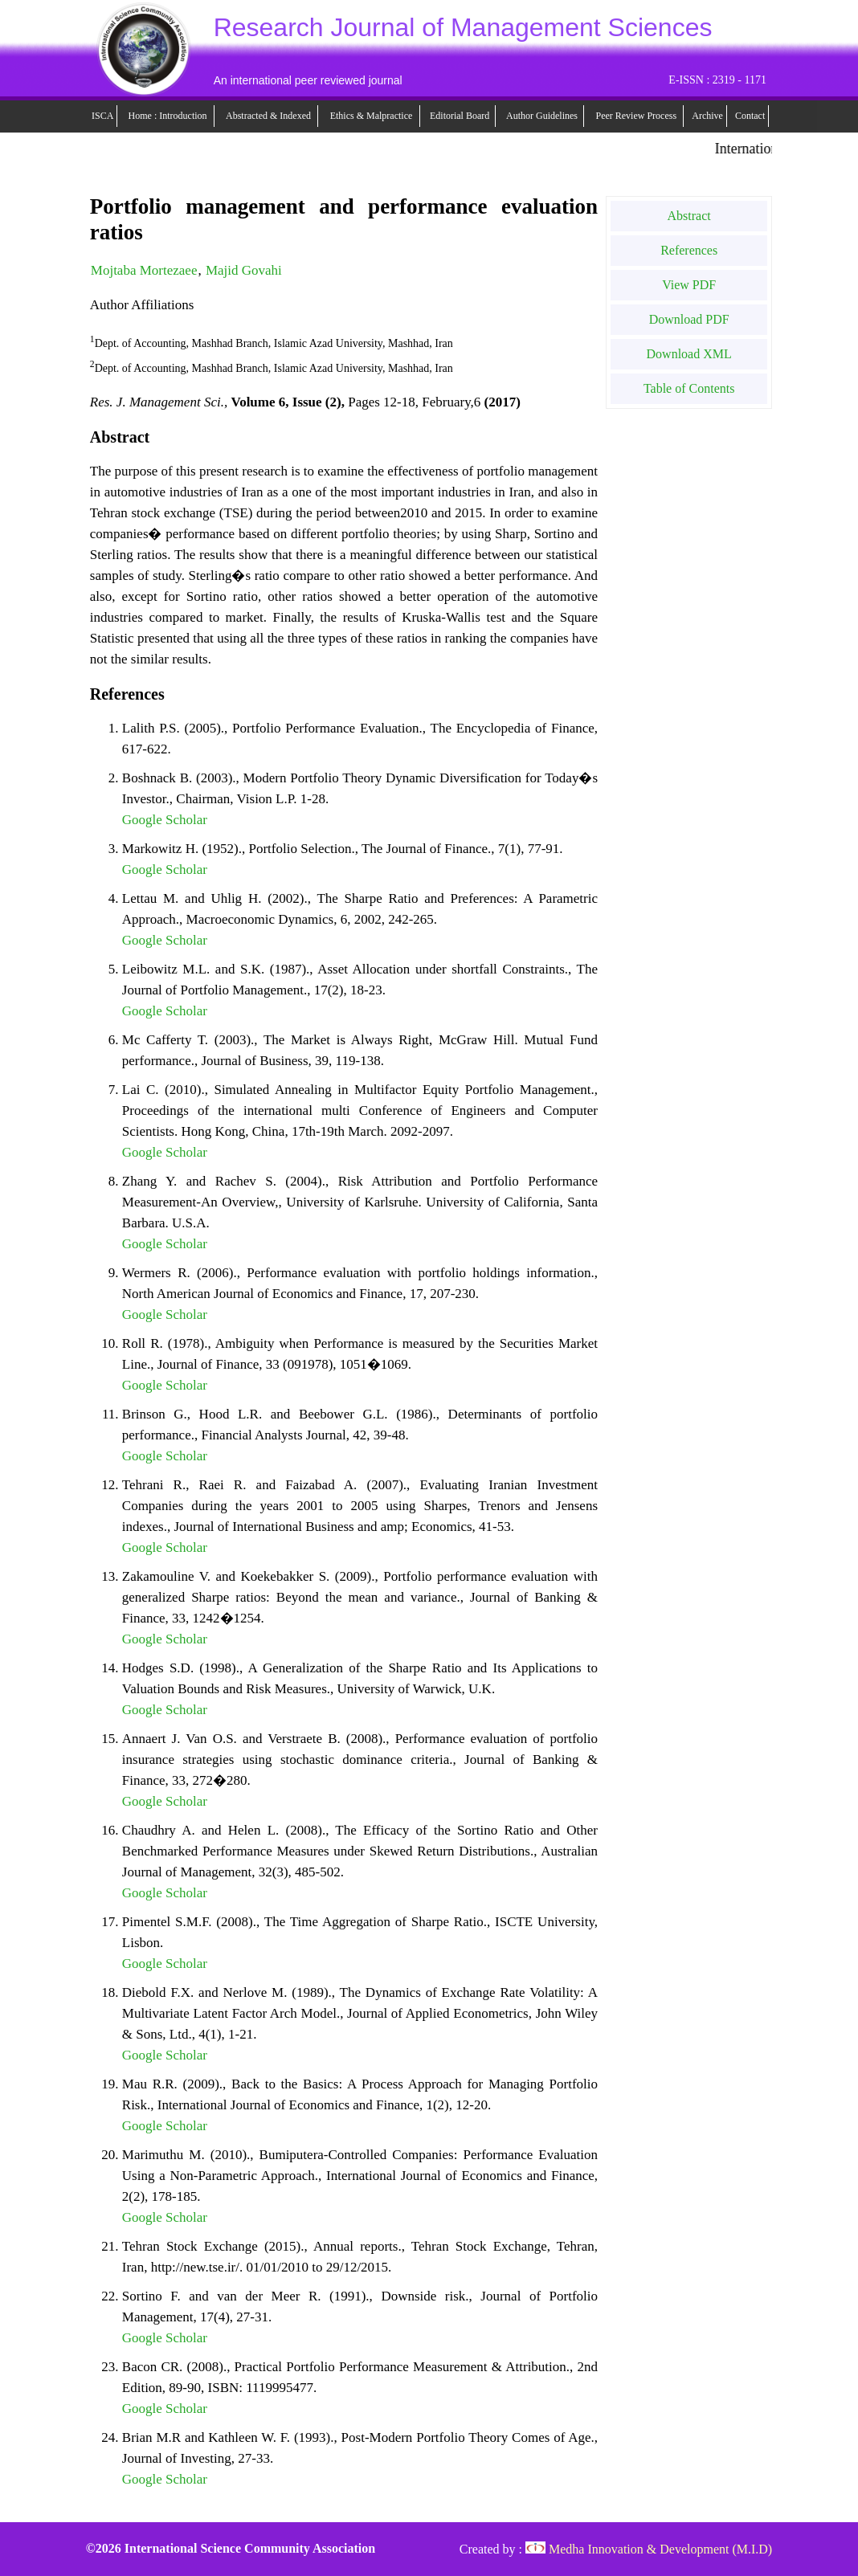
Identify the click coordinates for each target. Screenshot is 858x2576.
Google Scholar (164, 819)
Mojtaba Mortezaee (144, 270)
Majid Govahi (244, 270)
